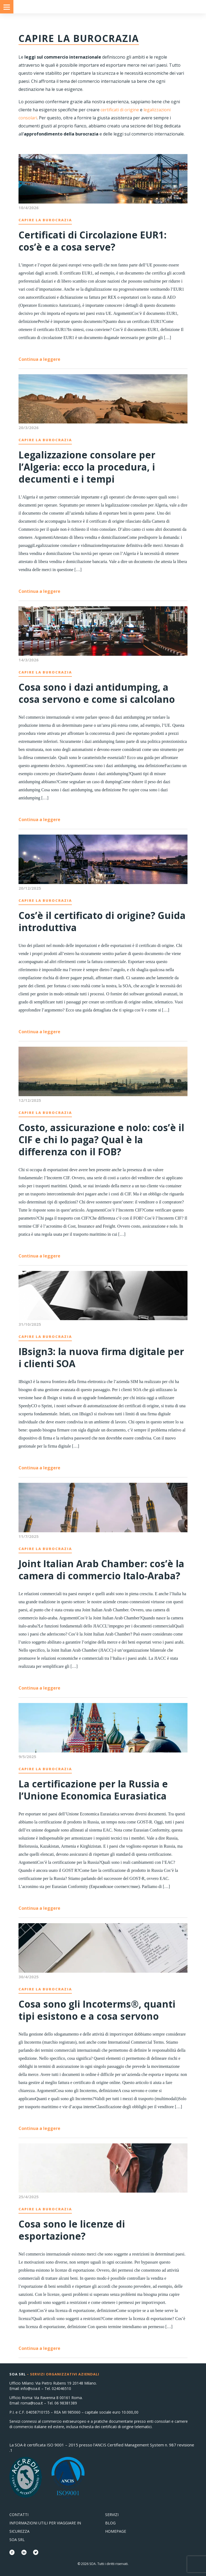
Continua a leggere (39, 359)
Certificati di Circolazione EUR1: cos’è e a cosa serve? (93, 241)
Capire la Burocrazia (45, 220)
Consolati (103, 6)
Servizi (112, 2514)
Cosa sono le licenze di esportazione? (72, 2230)
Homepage (115, 2531)
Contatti (18, 2514)
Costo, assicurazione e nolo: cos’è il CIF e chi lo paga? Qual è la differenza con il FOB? (101, 1139)
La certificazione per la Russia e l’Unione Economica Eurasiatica (93, 1789)
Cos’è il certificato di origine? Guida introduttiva (102, 921)
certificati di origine (120, 110)
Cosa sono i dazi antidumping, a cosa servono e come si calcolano (97, 693)
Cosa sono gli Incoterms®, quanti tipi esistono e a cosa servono (97, 2010)
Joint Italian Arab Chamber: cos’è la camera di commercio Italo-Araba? (101, 1569)
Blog (110, 2522)
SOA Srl (17, 2539)
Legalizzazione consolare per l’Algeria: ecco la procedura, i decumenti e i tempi (87, 466)
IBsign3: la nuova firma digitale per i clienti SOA (101, 1357)
